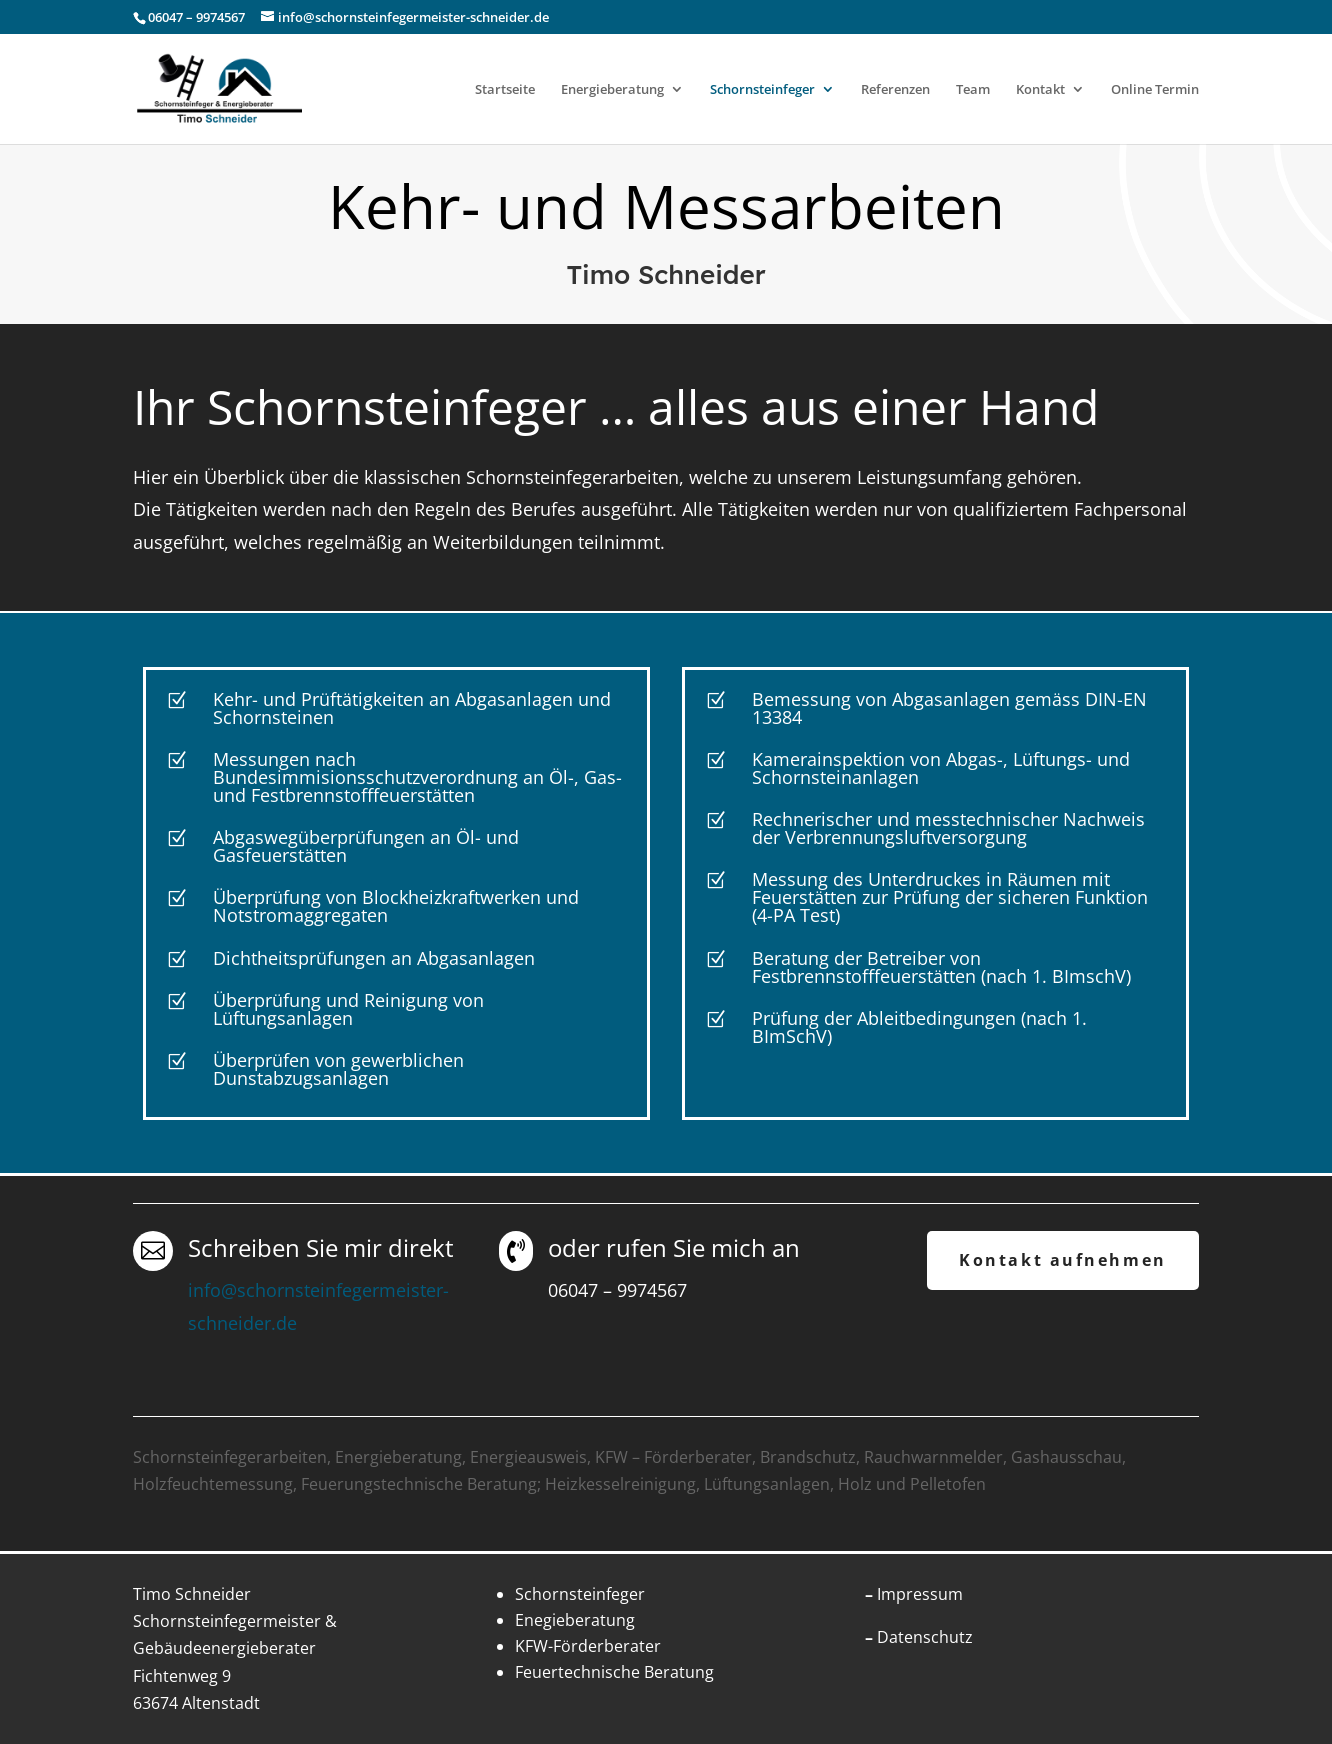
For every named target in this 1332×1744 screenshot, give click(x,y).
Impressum (920, 1594)
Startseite (505, 90)
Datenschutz (925, 1637)
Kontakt (1040, 90)
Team (973, 90)
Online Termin (1155, 90)
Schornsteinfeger (762, 90)
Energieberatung (612, 90)
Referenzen (895, 90)
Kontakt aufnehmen (1063, 1260)
